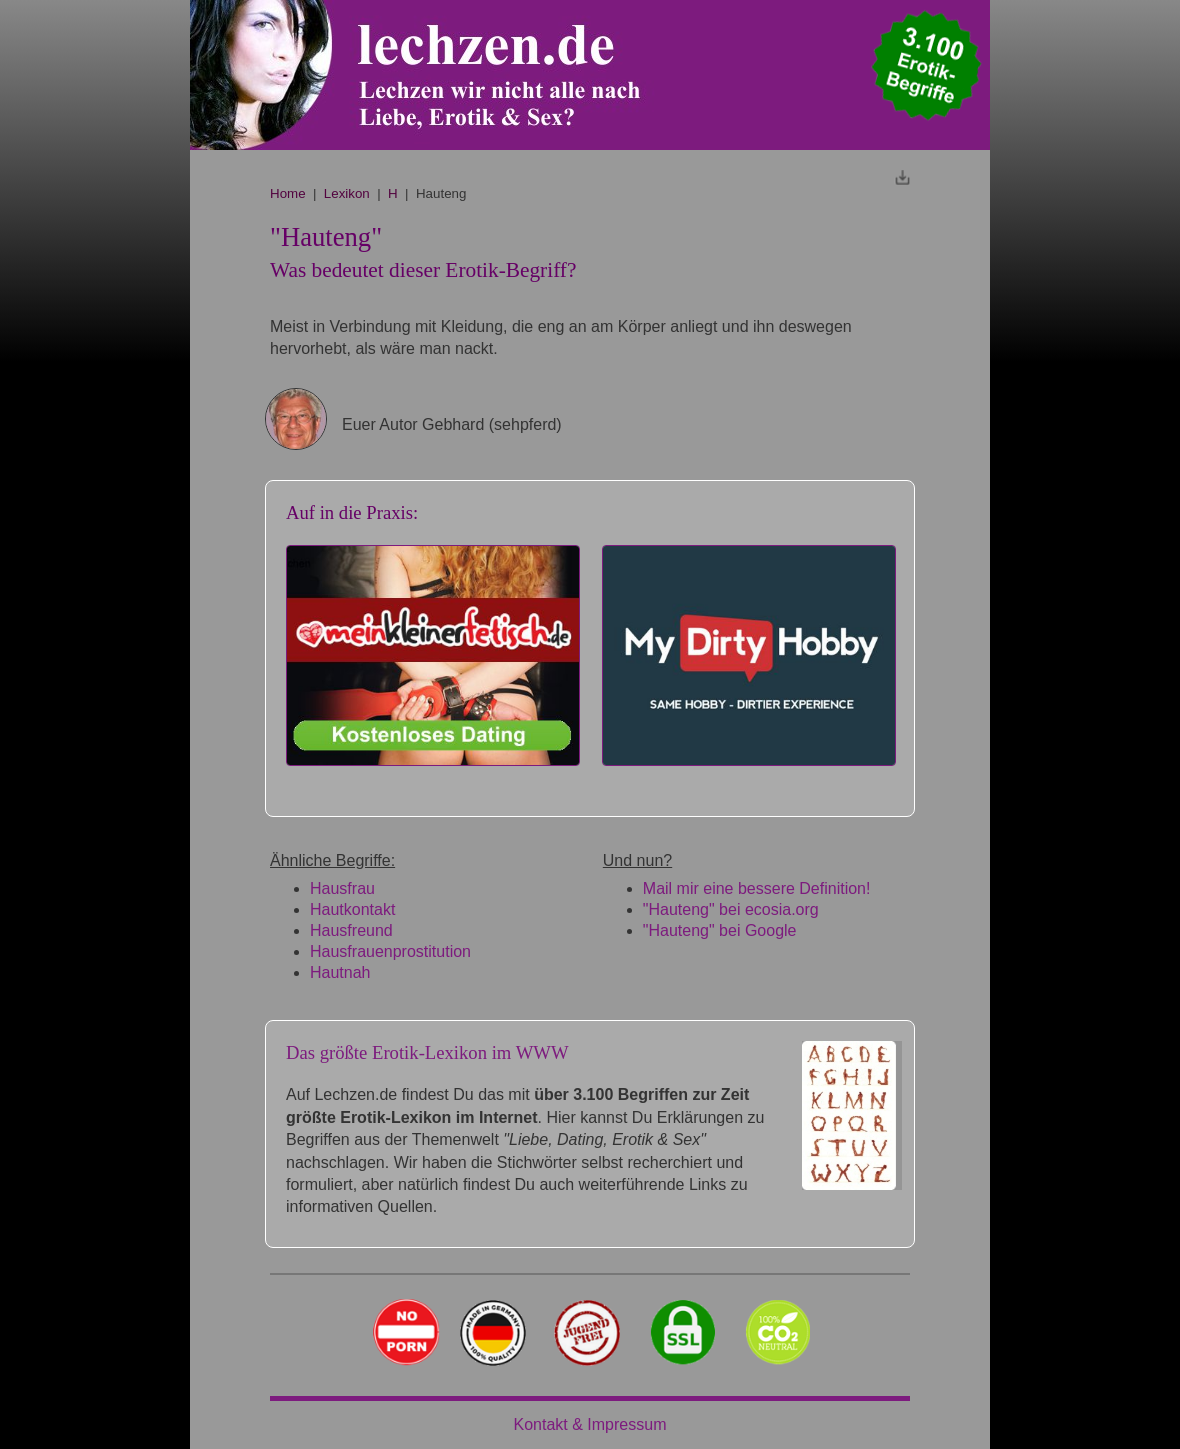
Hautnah (340, 972)
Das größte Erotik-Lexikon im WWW (427, 1052)
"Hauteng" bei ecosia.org (731, 909)
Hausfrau (342, 888)
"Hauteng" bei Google (720, 930)
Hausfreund (351, 930)
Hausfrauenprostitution (390, 951)
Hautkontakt (352, 909)
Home (288, 193)
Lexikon (347, 193)
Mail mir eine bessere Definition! (757, 888)
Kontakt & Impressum (590, 1424)
